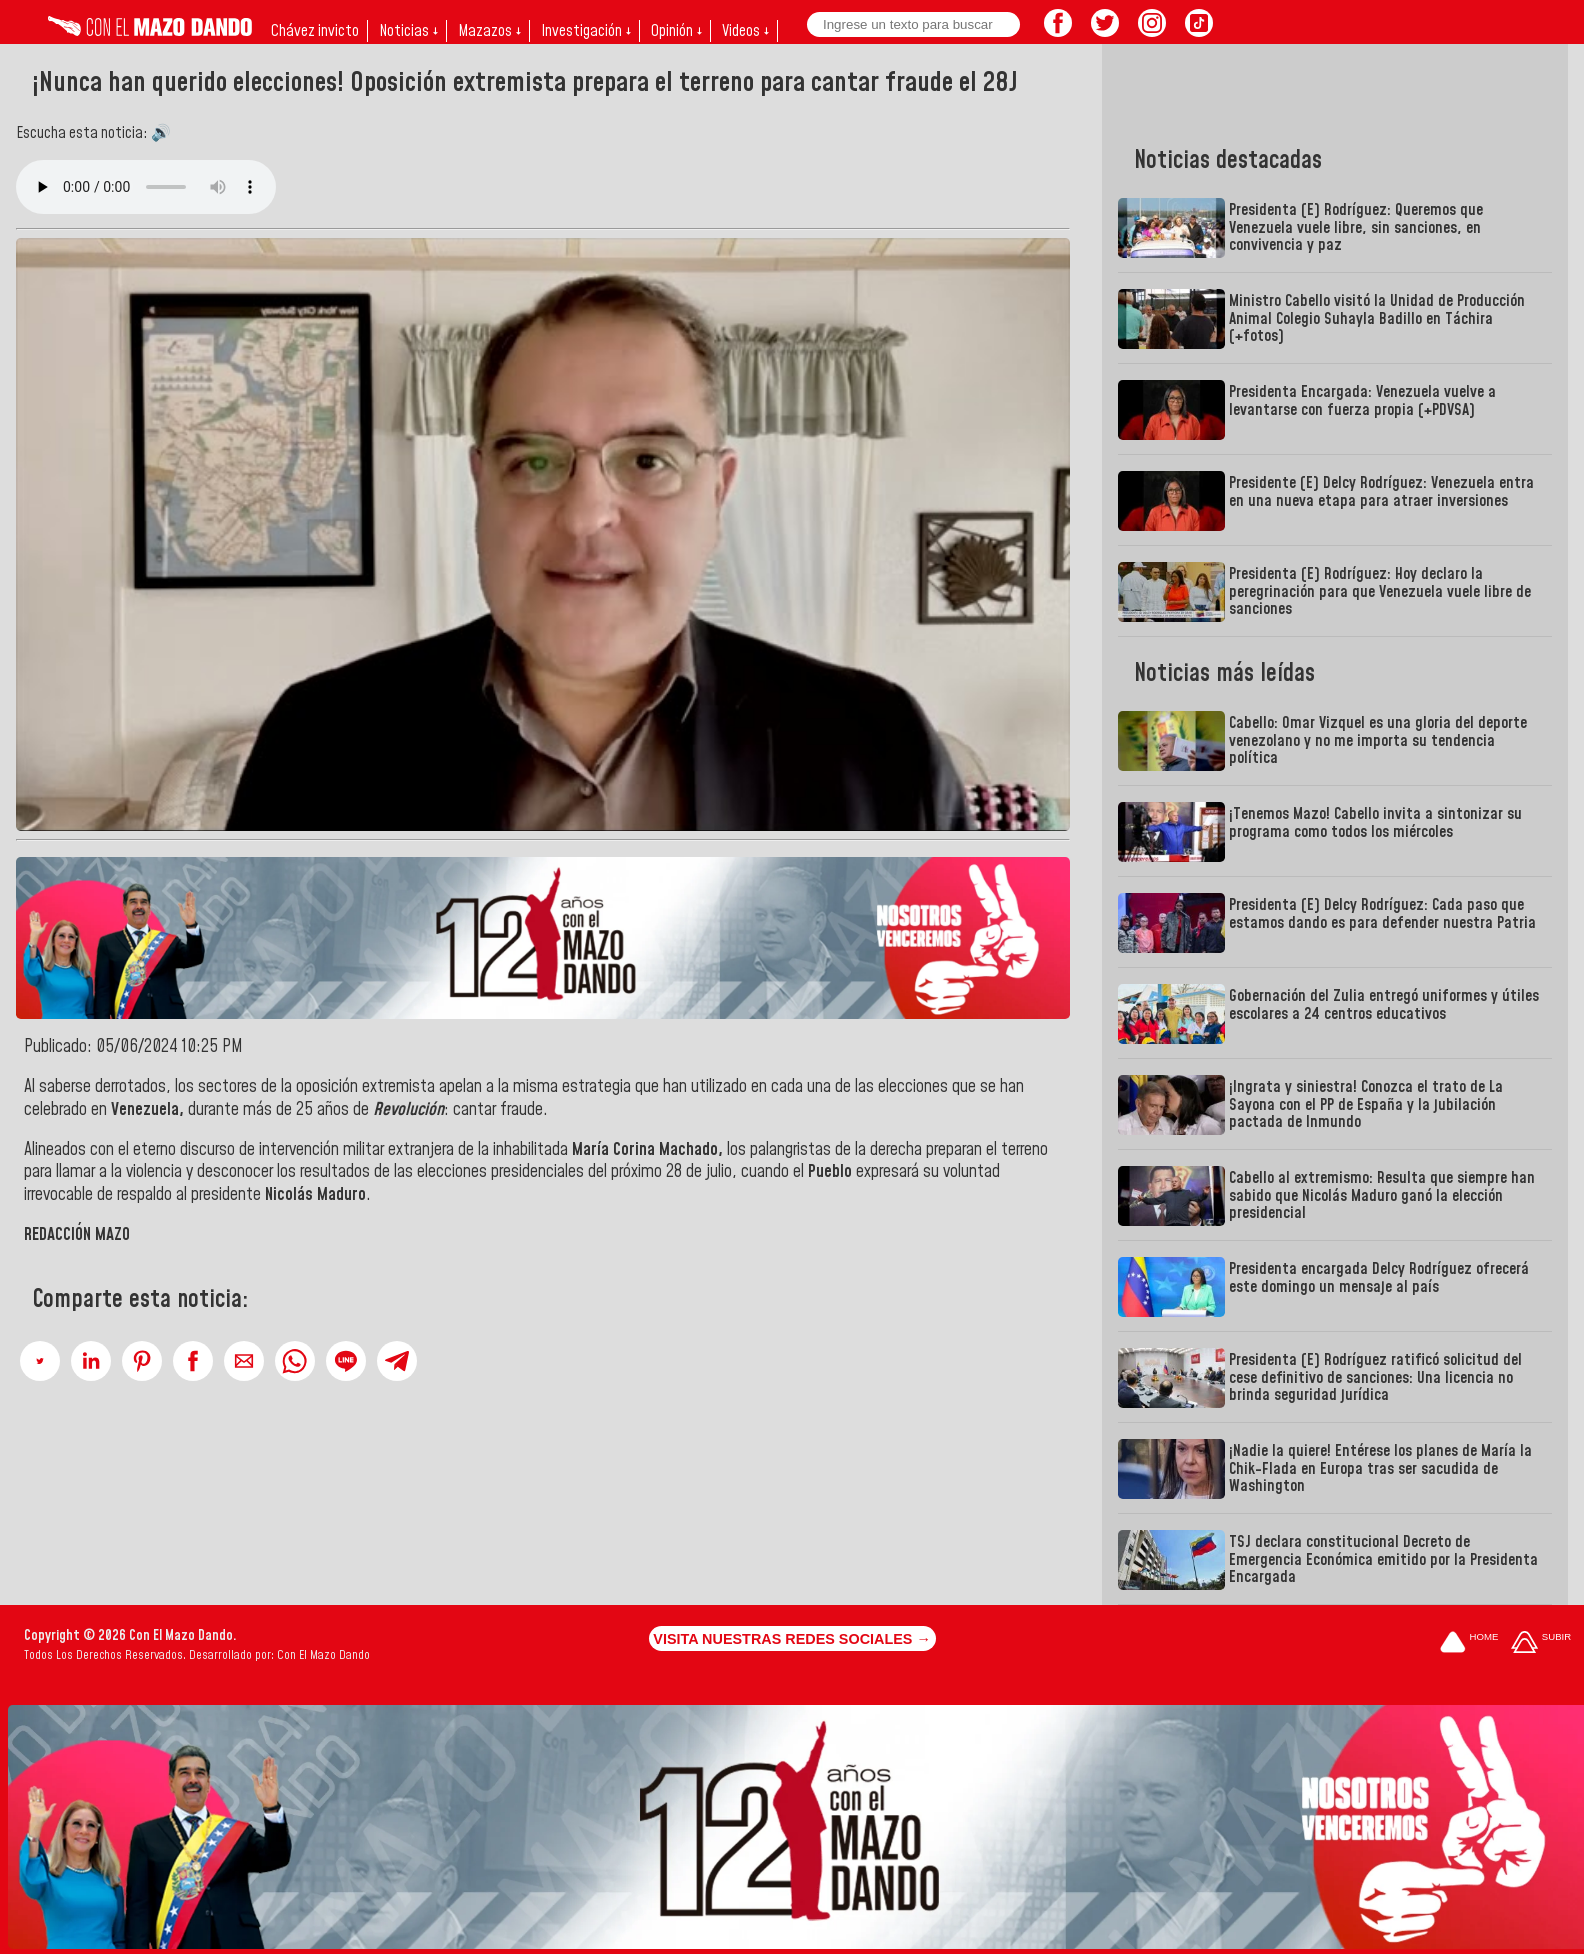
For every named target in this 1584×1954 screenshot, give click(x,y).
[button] (40, 1361)
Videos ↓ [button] (745, 31)
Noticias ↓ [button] (408, 31)
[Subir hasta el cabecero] (1541, 1643)
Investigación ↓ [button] (586, 31)
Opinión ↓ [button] (676, 31)
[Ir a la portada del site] (1469, 1643)
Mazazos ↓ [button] (489, 31)
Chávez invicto (315, 31)
